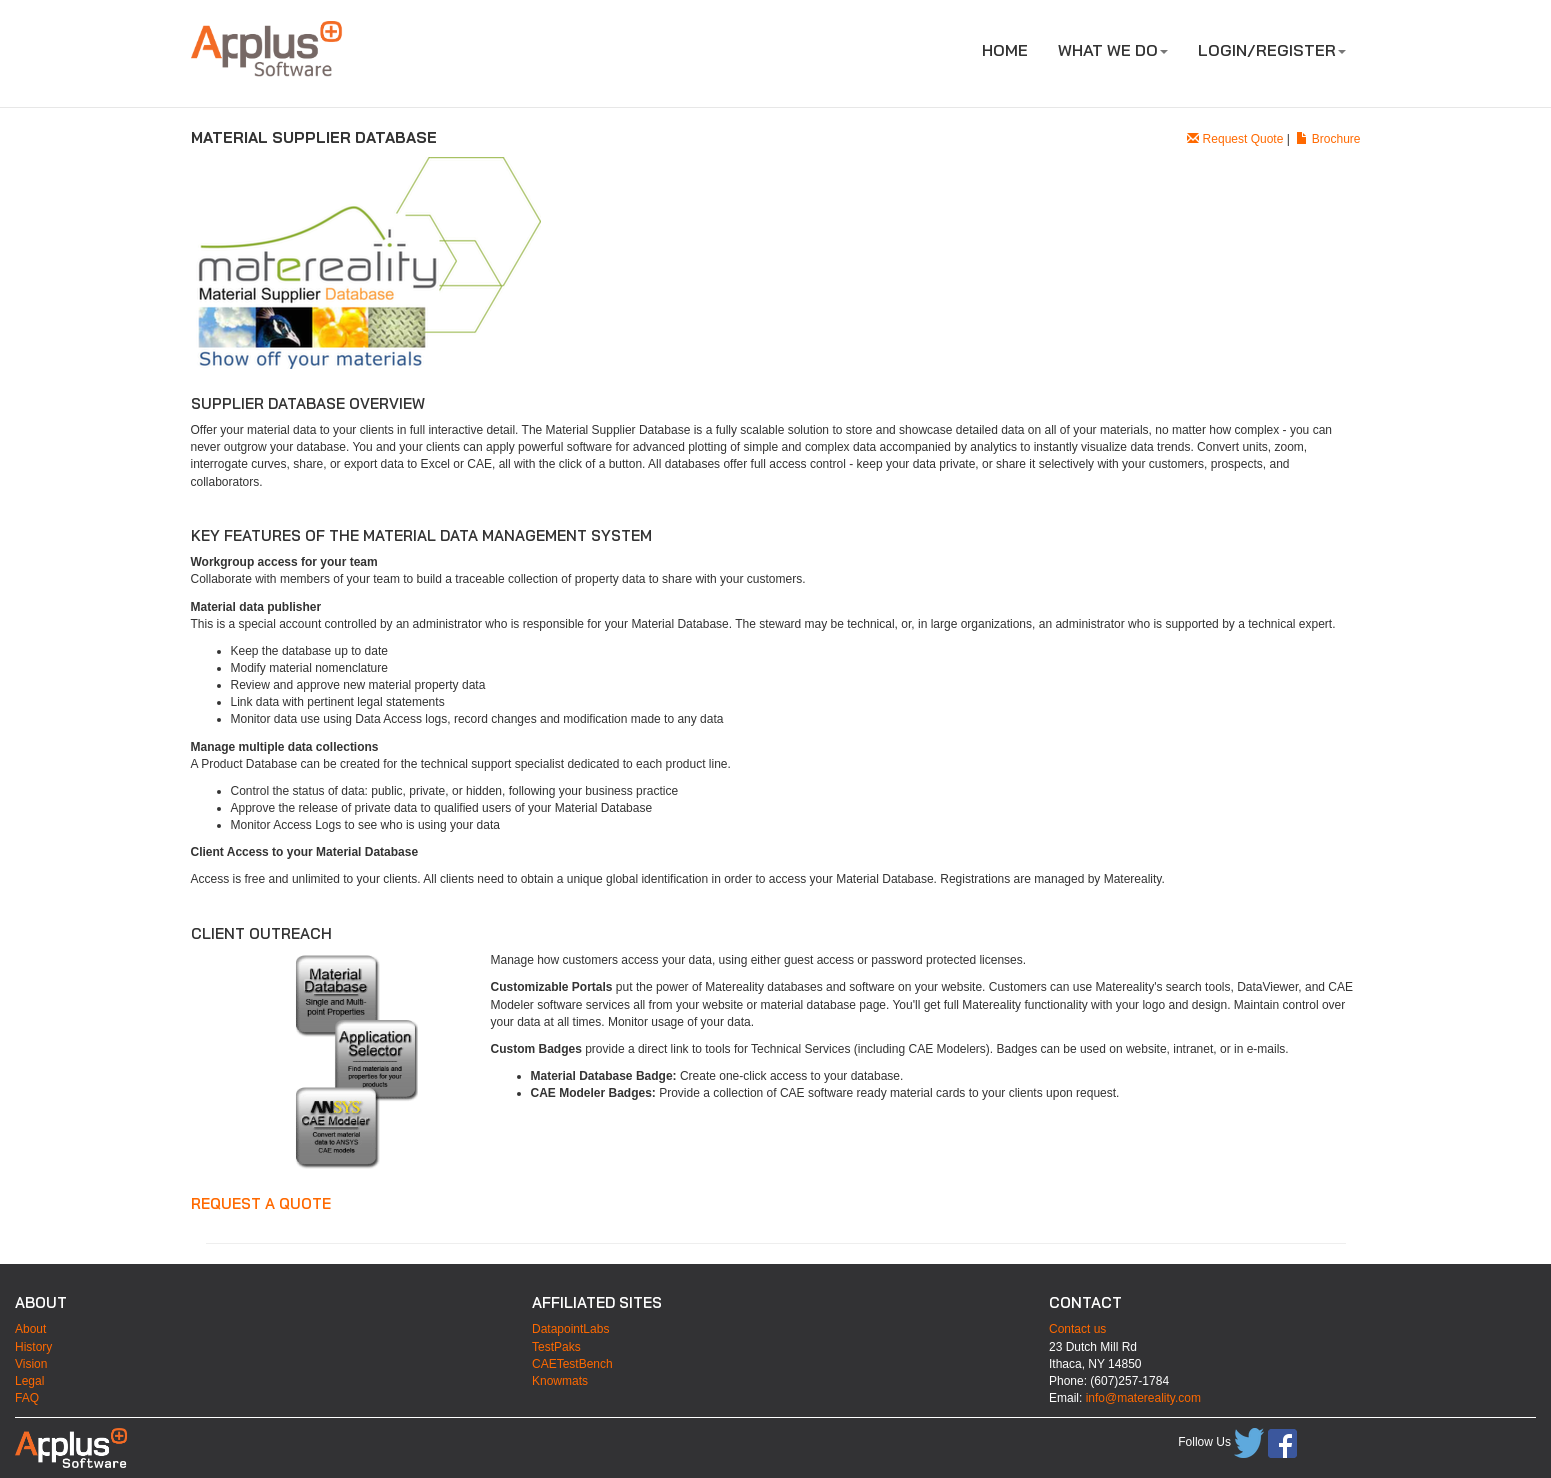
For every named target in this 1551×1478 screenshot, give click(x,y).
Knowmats (560, 1381)
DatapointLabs (570, 1329)
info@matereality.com (1143, 1398)
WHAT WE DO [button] (1113, 50)
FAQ (27, 1398)
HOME (1005, 50)
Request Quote (1235, 139)
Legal (29, 1381)
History (33, 1347)
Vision (31, 1364)
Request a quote (261, 1203)
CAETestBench (572, 1364)
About (30, 1329)
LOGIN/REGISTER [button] (1272, 50)
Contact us (1077, 1329)
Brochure (1328, 139)
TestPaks (556, 1347)
